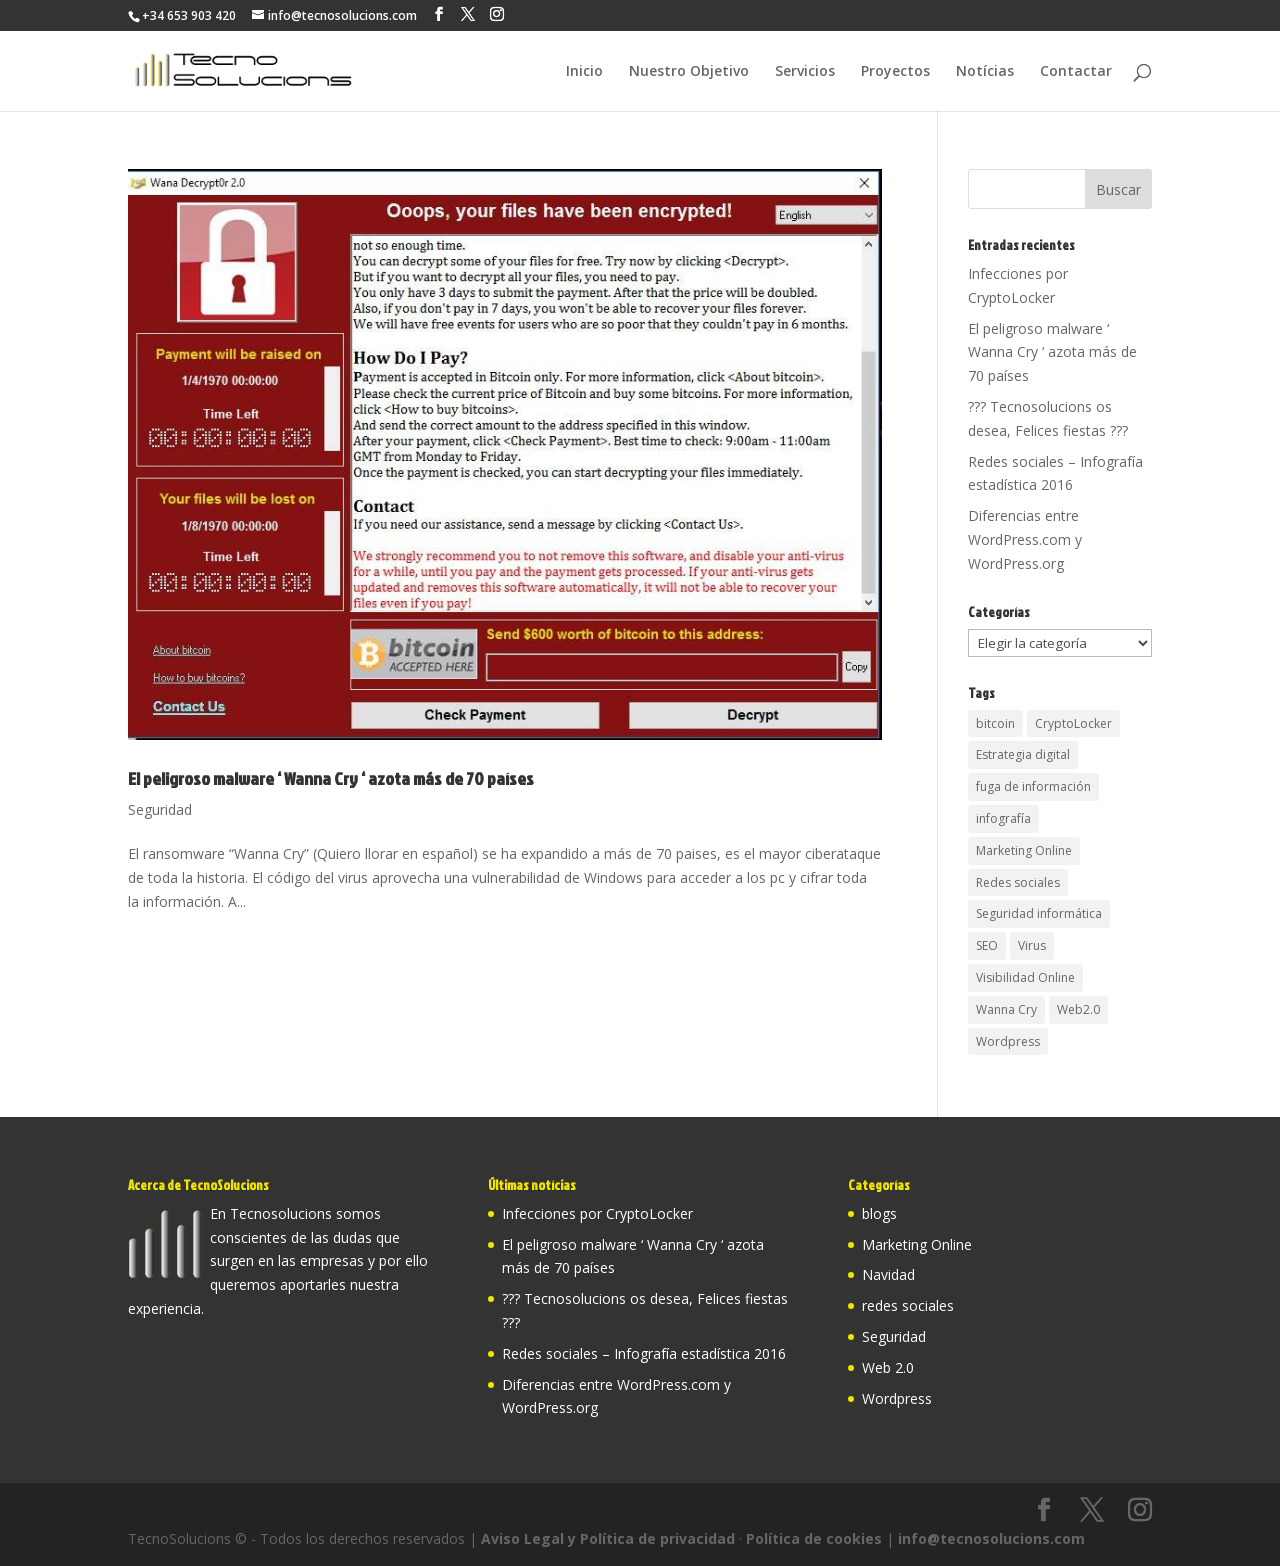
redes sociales (908, 1305)
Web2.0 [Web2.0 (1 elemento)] (1078, 1009)
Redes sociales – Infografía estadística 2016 (644, 1353)
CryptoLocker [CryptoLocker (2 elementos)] (1073, 723)
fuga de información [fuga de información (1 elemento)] (1033, 786)
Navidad (888, 1274)
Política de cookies (814, 1538)
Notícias (985, 72)
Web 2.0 (888, 1367)
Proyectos (895, 72)
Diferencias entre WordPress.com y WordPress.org (1025, 539)
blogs (879, 1213)
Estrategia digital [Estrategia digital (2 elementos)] (1023, 754)
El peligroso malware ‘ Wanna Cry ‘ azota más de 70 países (331, 778)
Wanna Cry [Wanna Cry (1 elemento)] (1006, 1009)
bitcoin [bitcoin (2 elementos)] (995, 723)
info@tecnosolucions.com (991, 1538)
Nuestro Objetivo (689, 72)
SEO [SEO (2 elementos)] (987, 945)
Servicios (805, 72)
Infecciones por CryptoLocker (597, 1213)
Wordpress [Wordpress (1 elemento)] (1008, 1041)
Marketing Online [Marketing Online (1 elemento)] (1024, 850)
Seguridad (160, 809)
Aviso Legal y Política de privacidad (608, 1538)
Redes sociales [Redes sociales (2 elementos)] (1018, 882)
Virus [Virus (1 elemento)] (1032, 945)
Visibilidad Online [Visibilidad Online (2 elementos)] (1025, 977)
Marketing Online (917, 1244)
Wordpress (897, 1398)
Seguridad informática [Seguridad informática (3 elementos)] (1039, 913)
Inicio (584, 72)
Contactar (1076, 72)
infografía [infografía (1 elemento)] (1003, 818)
